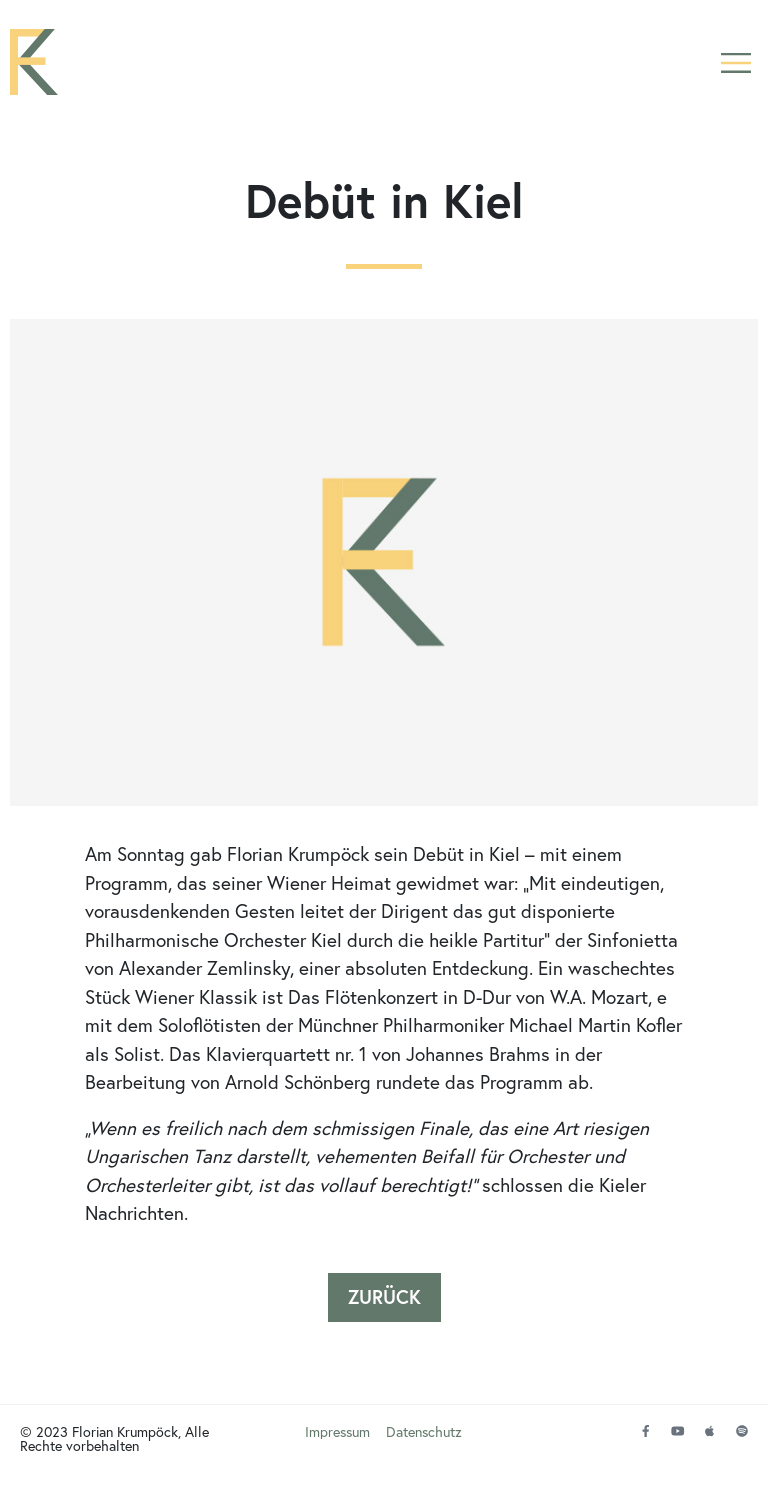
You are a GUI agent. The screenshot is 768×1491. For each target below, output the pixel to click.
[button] (735, 62)
